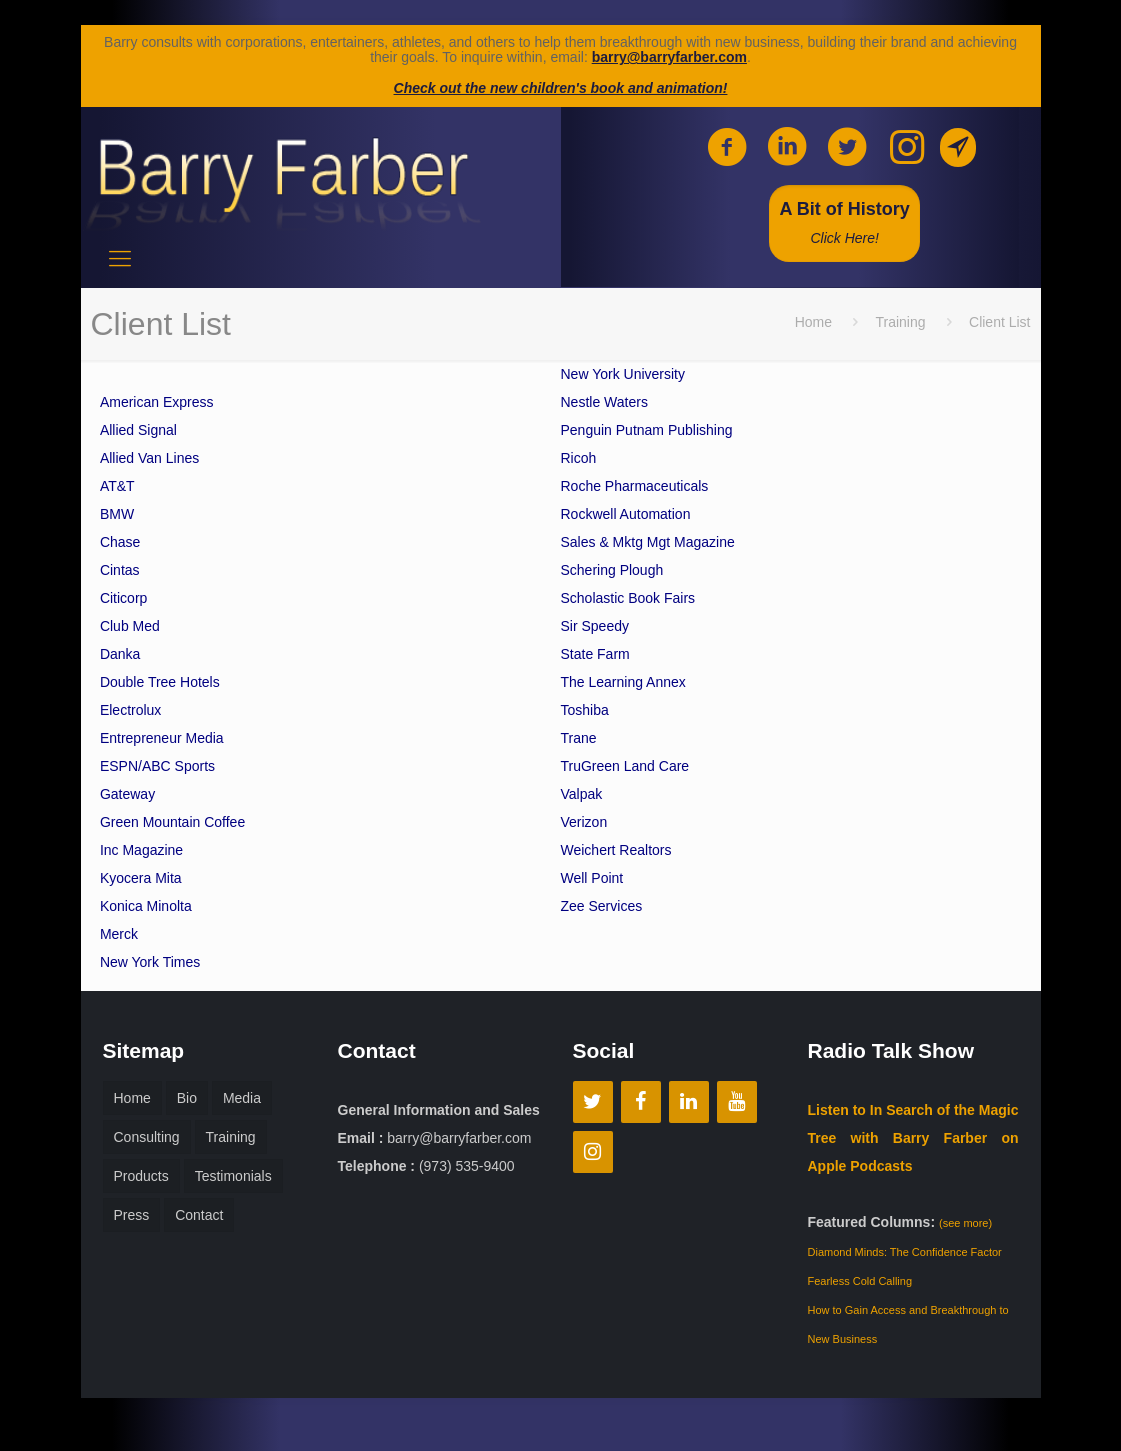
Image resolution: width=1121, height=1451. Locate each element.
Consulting (147, 1137)
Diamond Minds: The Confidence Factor (905, 1252)
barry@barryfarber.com (669, 57)
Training (900, 322)
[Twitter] (593, 1102)
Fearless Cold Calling (860, 1281)
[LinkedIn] (689, 1102)
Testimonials (233, 1176)
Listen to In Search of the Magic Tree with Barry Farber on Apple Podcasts (913, 1138)
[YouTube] (737, 1102)
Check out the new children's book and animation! (561, 88)
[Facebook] (641, 1102)
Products (141, 1176)
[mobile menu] (120, 259)
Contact (199, 1215)
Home (813, 322)
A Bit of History (844, 222)
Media (242, 1098)
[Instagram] (593, 1152)
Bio (187, 1098)
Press (132, 1215)
